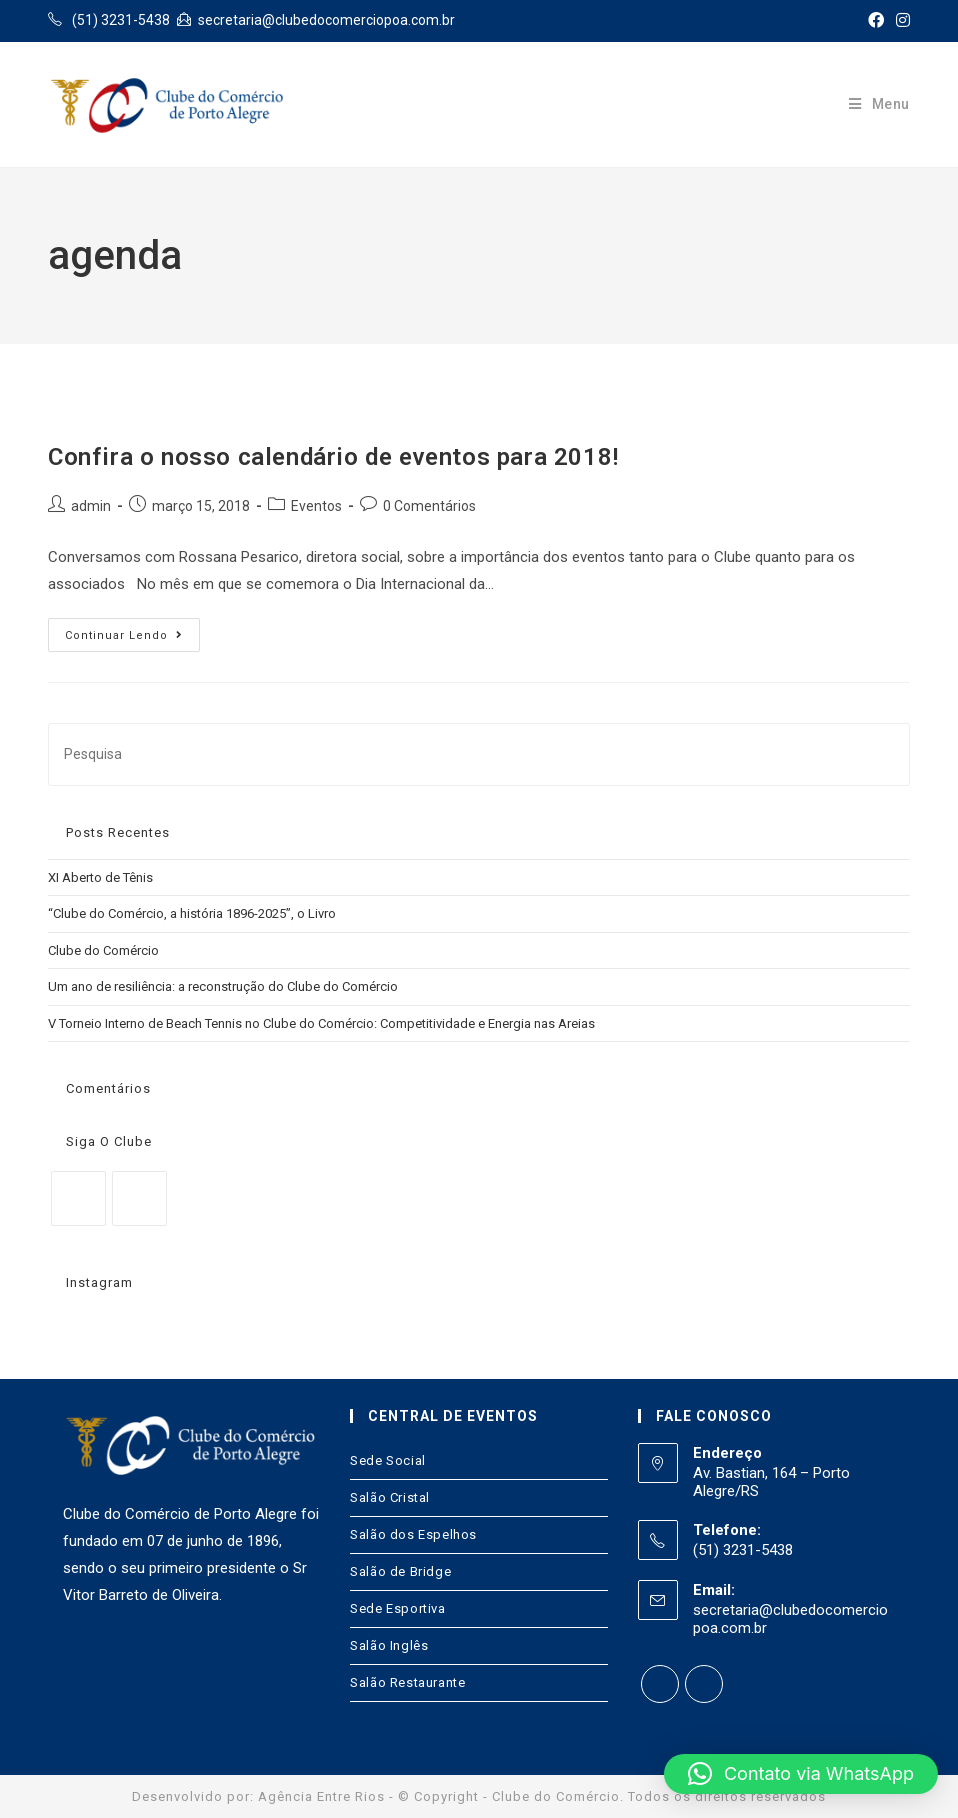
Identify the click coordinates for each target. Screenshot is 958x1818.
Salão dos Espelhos (413, 1534)
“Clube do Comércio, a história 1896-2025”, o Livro (192, 913)
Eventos (316, 506)
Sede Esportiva (397, 1608)
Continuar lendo (124, 635)
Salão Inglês (389, 1645)
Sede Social (388, 1460)
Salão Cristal (390, 1497)
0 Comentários (429, 506)
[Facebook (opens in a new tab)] (876, 21)
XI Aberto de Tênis (100, 877)
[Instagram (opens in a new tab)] (900, 21)
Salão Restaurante (407, 1682)
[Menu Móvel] (879, 104)
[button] (801, 1774)
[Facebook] (78, 1198)
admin (91, 506)
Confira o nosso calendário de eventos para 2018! (333, 457)
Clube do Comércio (103, 950)
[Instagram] (139, 1198)
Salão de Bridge (400, 1571)
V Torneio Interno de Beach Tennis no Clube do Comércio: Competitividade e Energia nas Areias (321, 1023)
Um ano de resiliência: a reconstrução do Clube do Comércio (223, 986)
